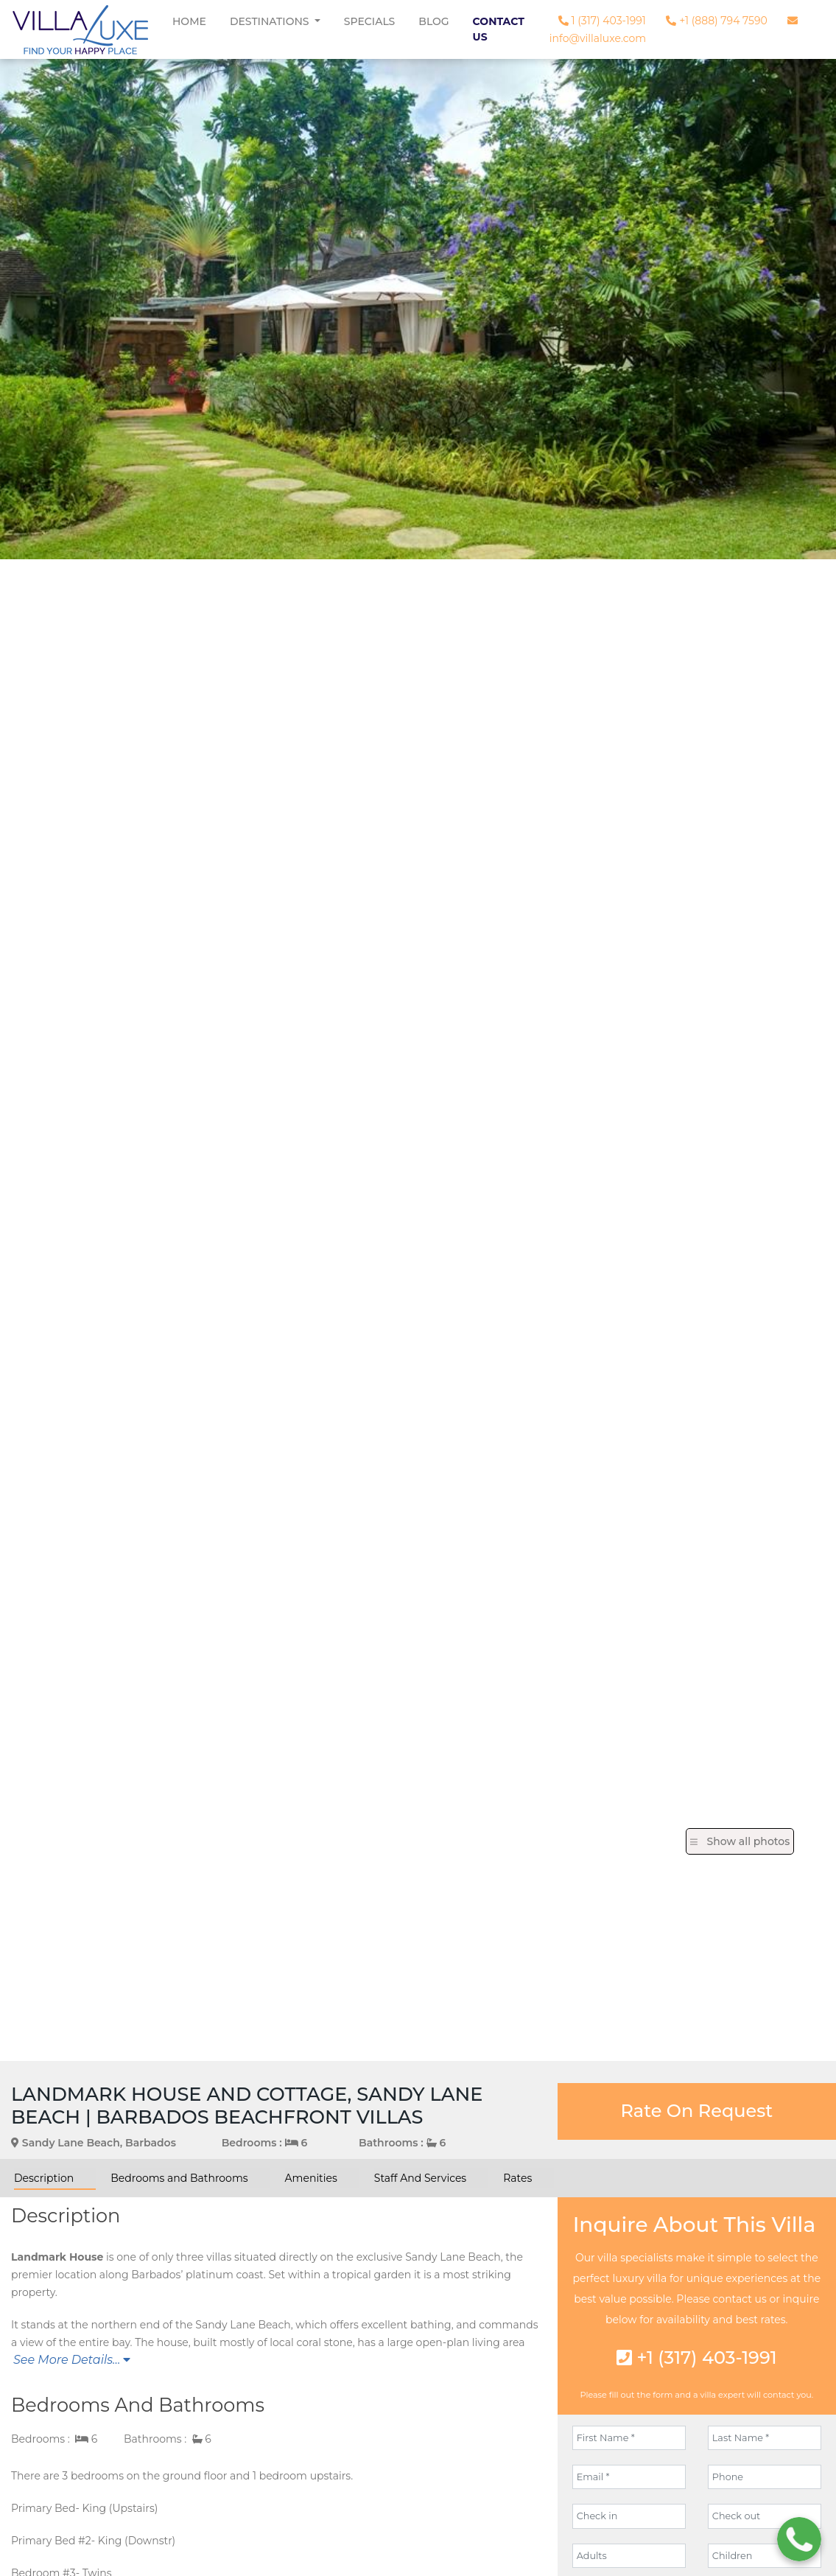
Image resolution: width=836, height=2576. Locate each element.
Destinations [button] (271, 21)
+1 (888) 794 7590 (716, 20)
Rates (517, 2178)
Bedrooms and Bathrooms (178, 2178)
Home (189, 21)
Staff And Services (420, 2178)
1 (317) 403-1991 (602, 20)
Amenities (311, 2178)
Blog (433, 21)
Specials (370, 21)
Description (44, 2178)
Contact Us (498, 29)
